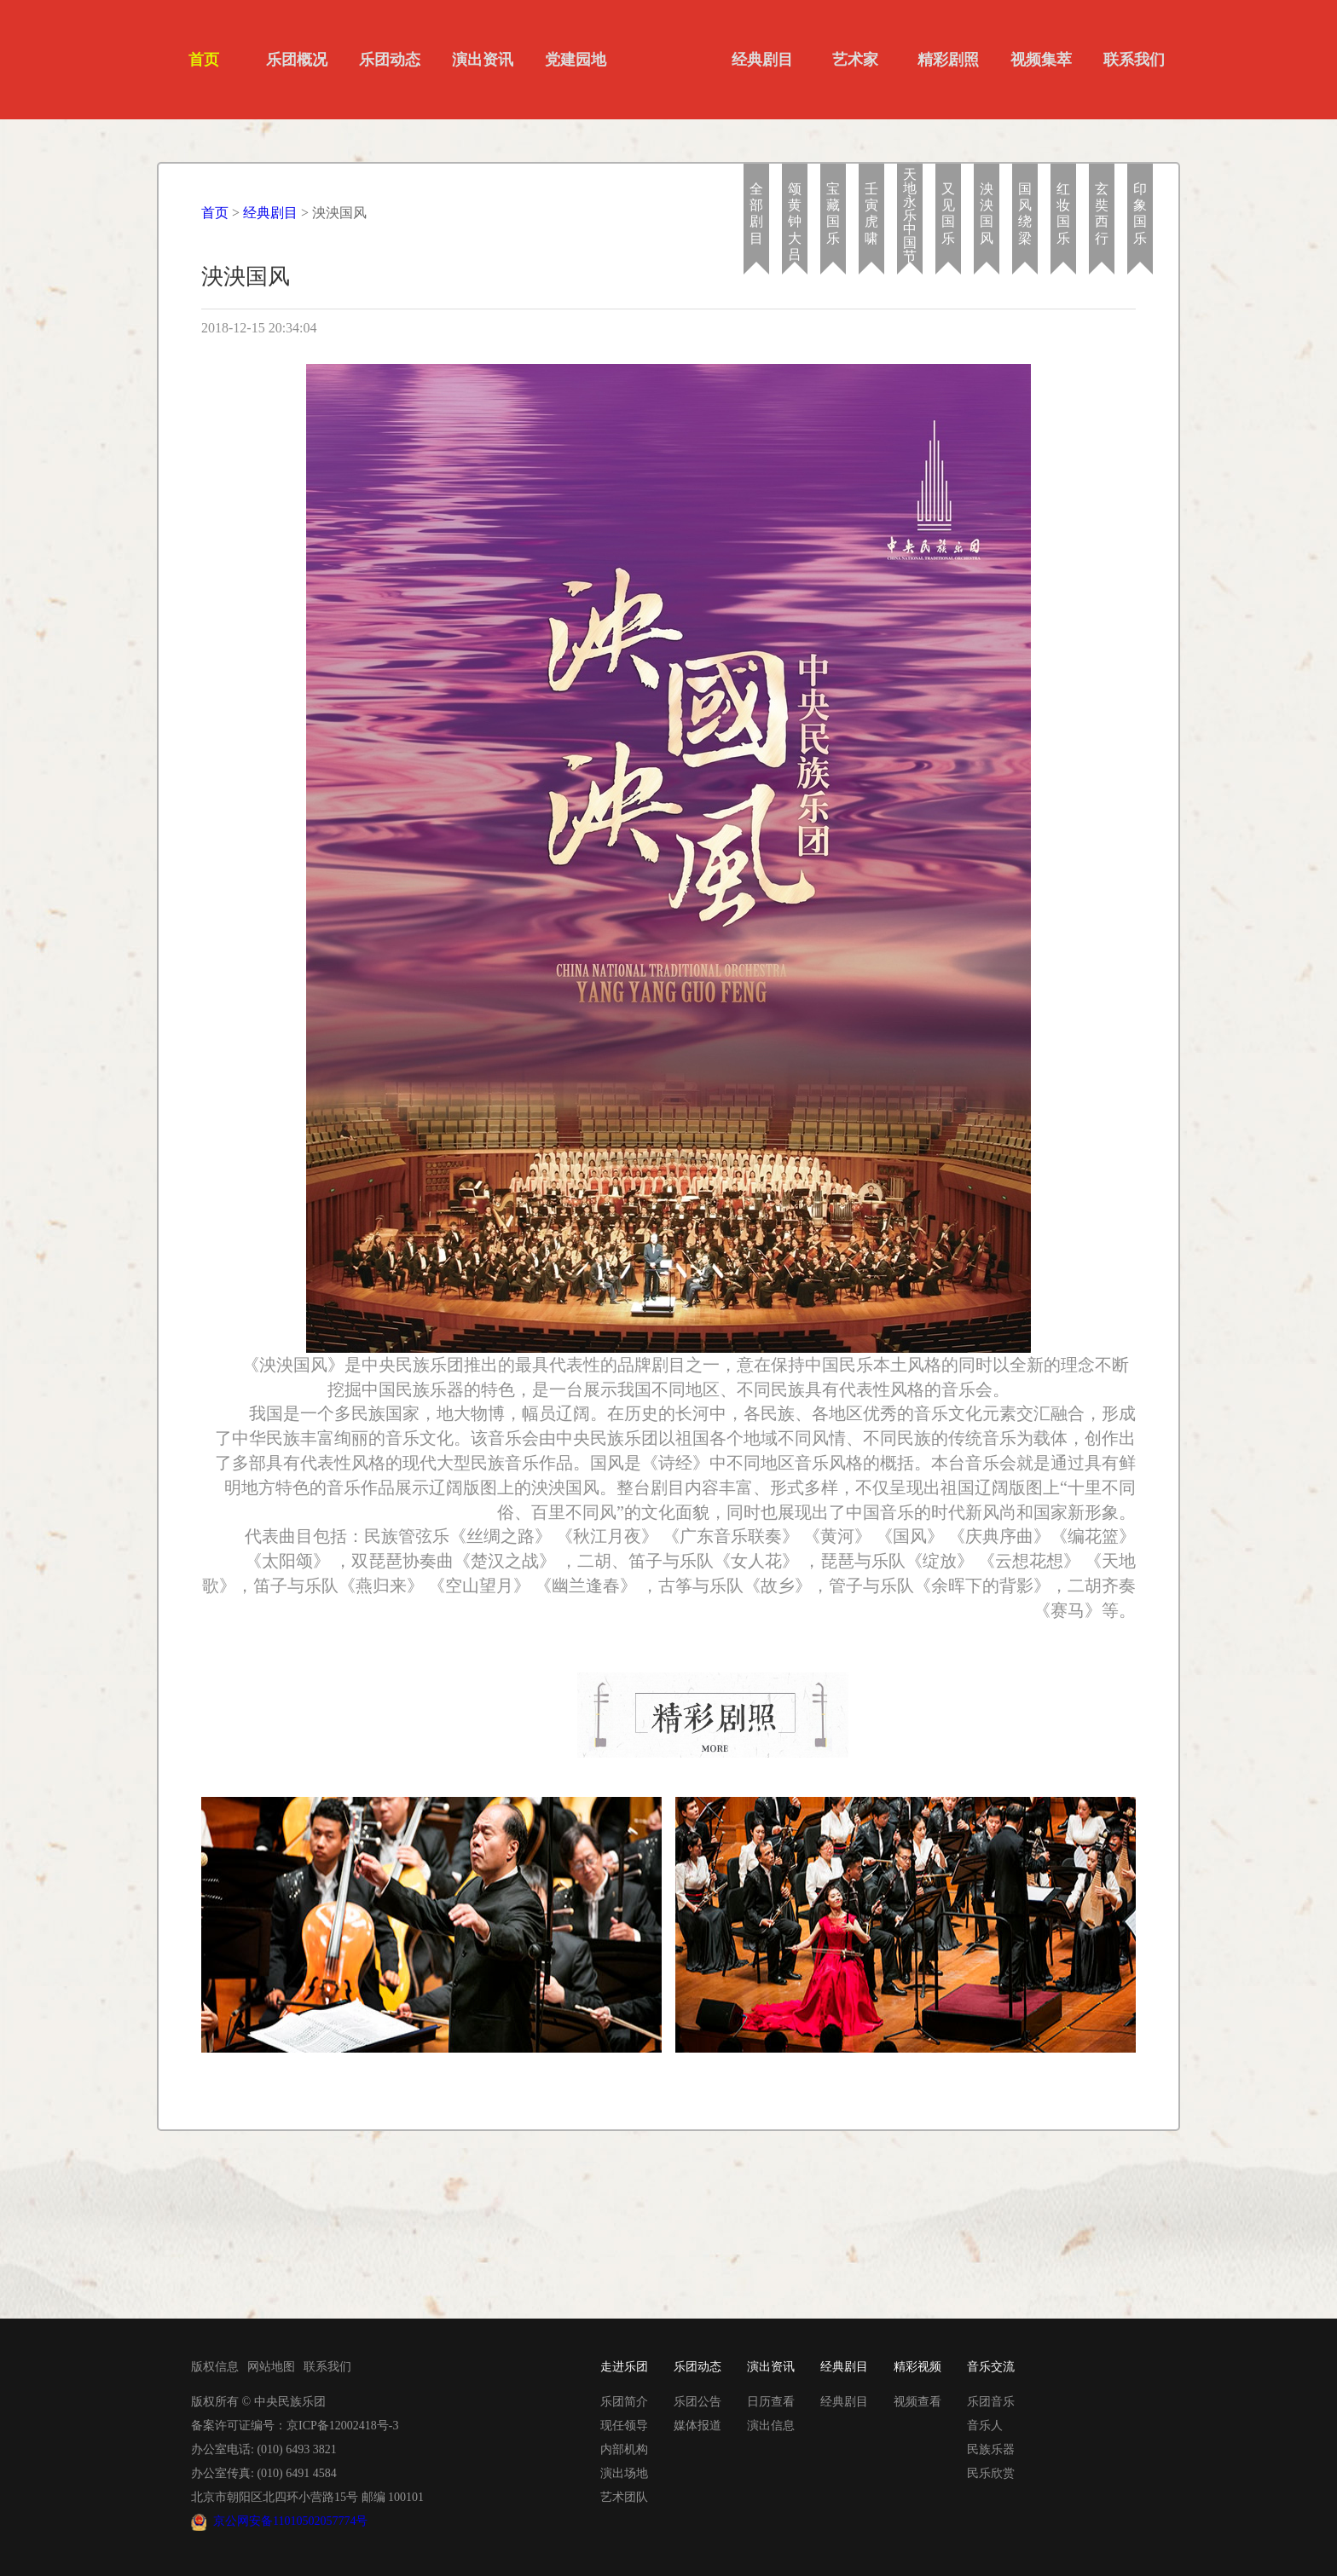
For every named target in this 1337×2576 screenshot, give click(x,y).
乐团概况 (296, 59)
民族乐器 (991, 2449)
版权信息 (215, 2366)
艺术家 (855, 59)
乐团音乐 (991, 2401)
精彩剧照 (948, 59)
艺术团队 (624, 2497)
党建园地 (575, 59)
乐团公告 (697, 2401)
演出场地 (624, 2473)
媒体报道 (697, 2425)
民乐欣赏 (991, 2473)
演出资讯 (482, 59)
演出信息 (771, 2425)
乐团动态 (389, 59)
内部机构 (624, 2449)
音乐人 (985, 2425)
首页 (203, 59)
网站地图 (271, 2366)
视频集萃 (1041, 59)
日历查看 (771, 2401)
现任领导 (624, 2425)
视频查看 (917, 2401)
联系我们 (1134, 59)
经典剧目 (762, 59)
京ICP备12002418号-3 (342, 2425)
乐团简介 (624, 2401)
